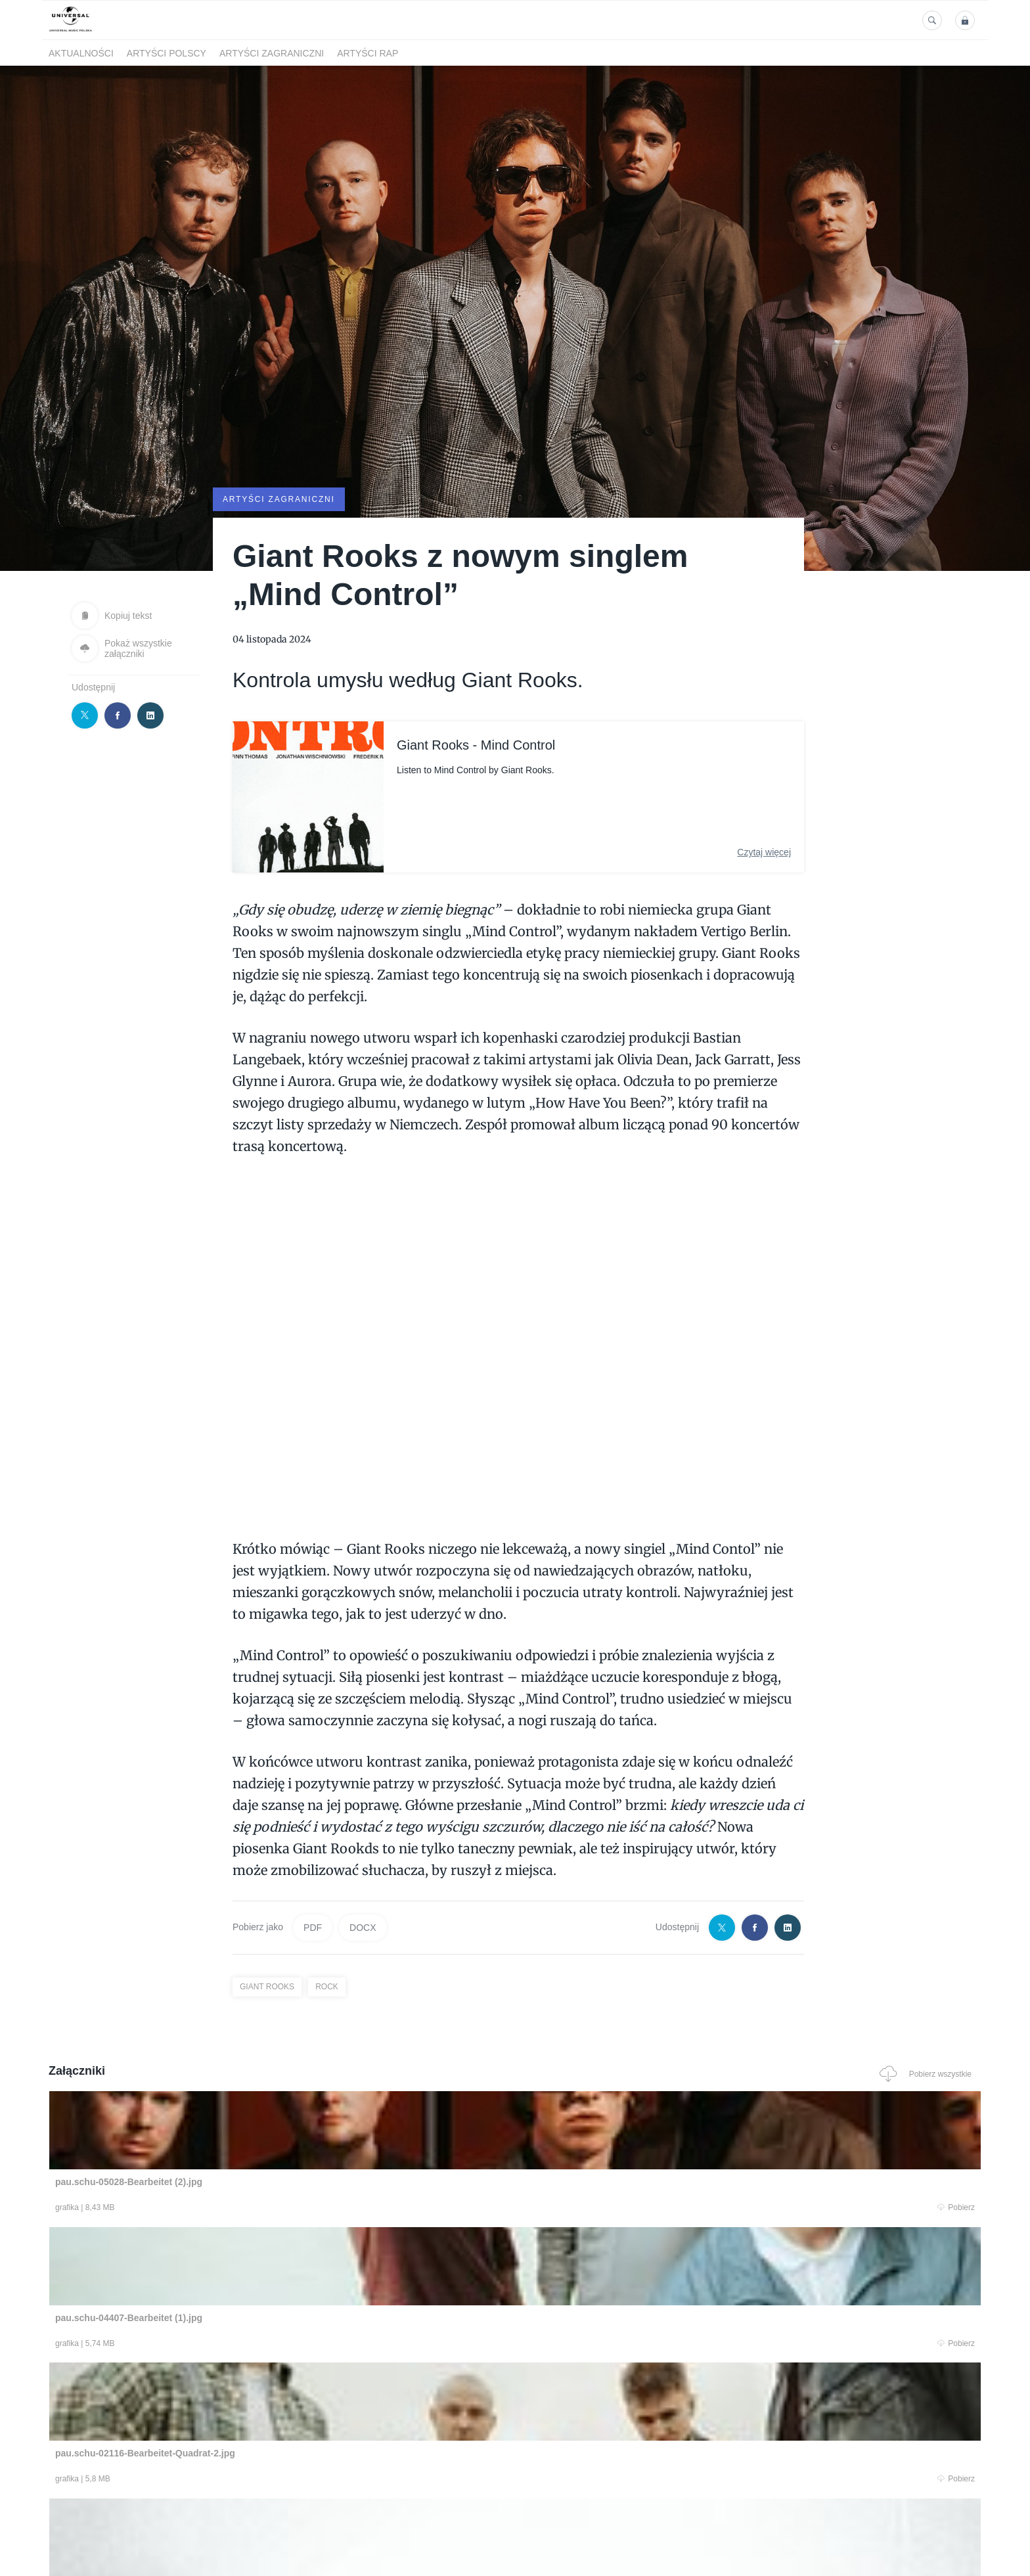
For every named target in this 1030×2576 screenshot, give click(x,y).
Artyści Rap (367, 53)
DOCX (362, 1926)
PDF (312, 1926)
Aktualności (81, 53)
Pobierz (248, 2208)
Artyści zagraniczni (271, 53)
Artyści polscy (166, 53)
